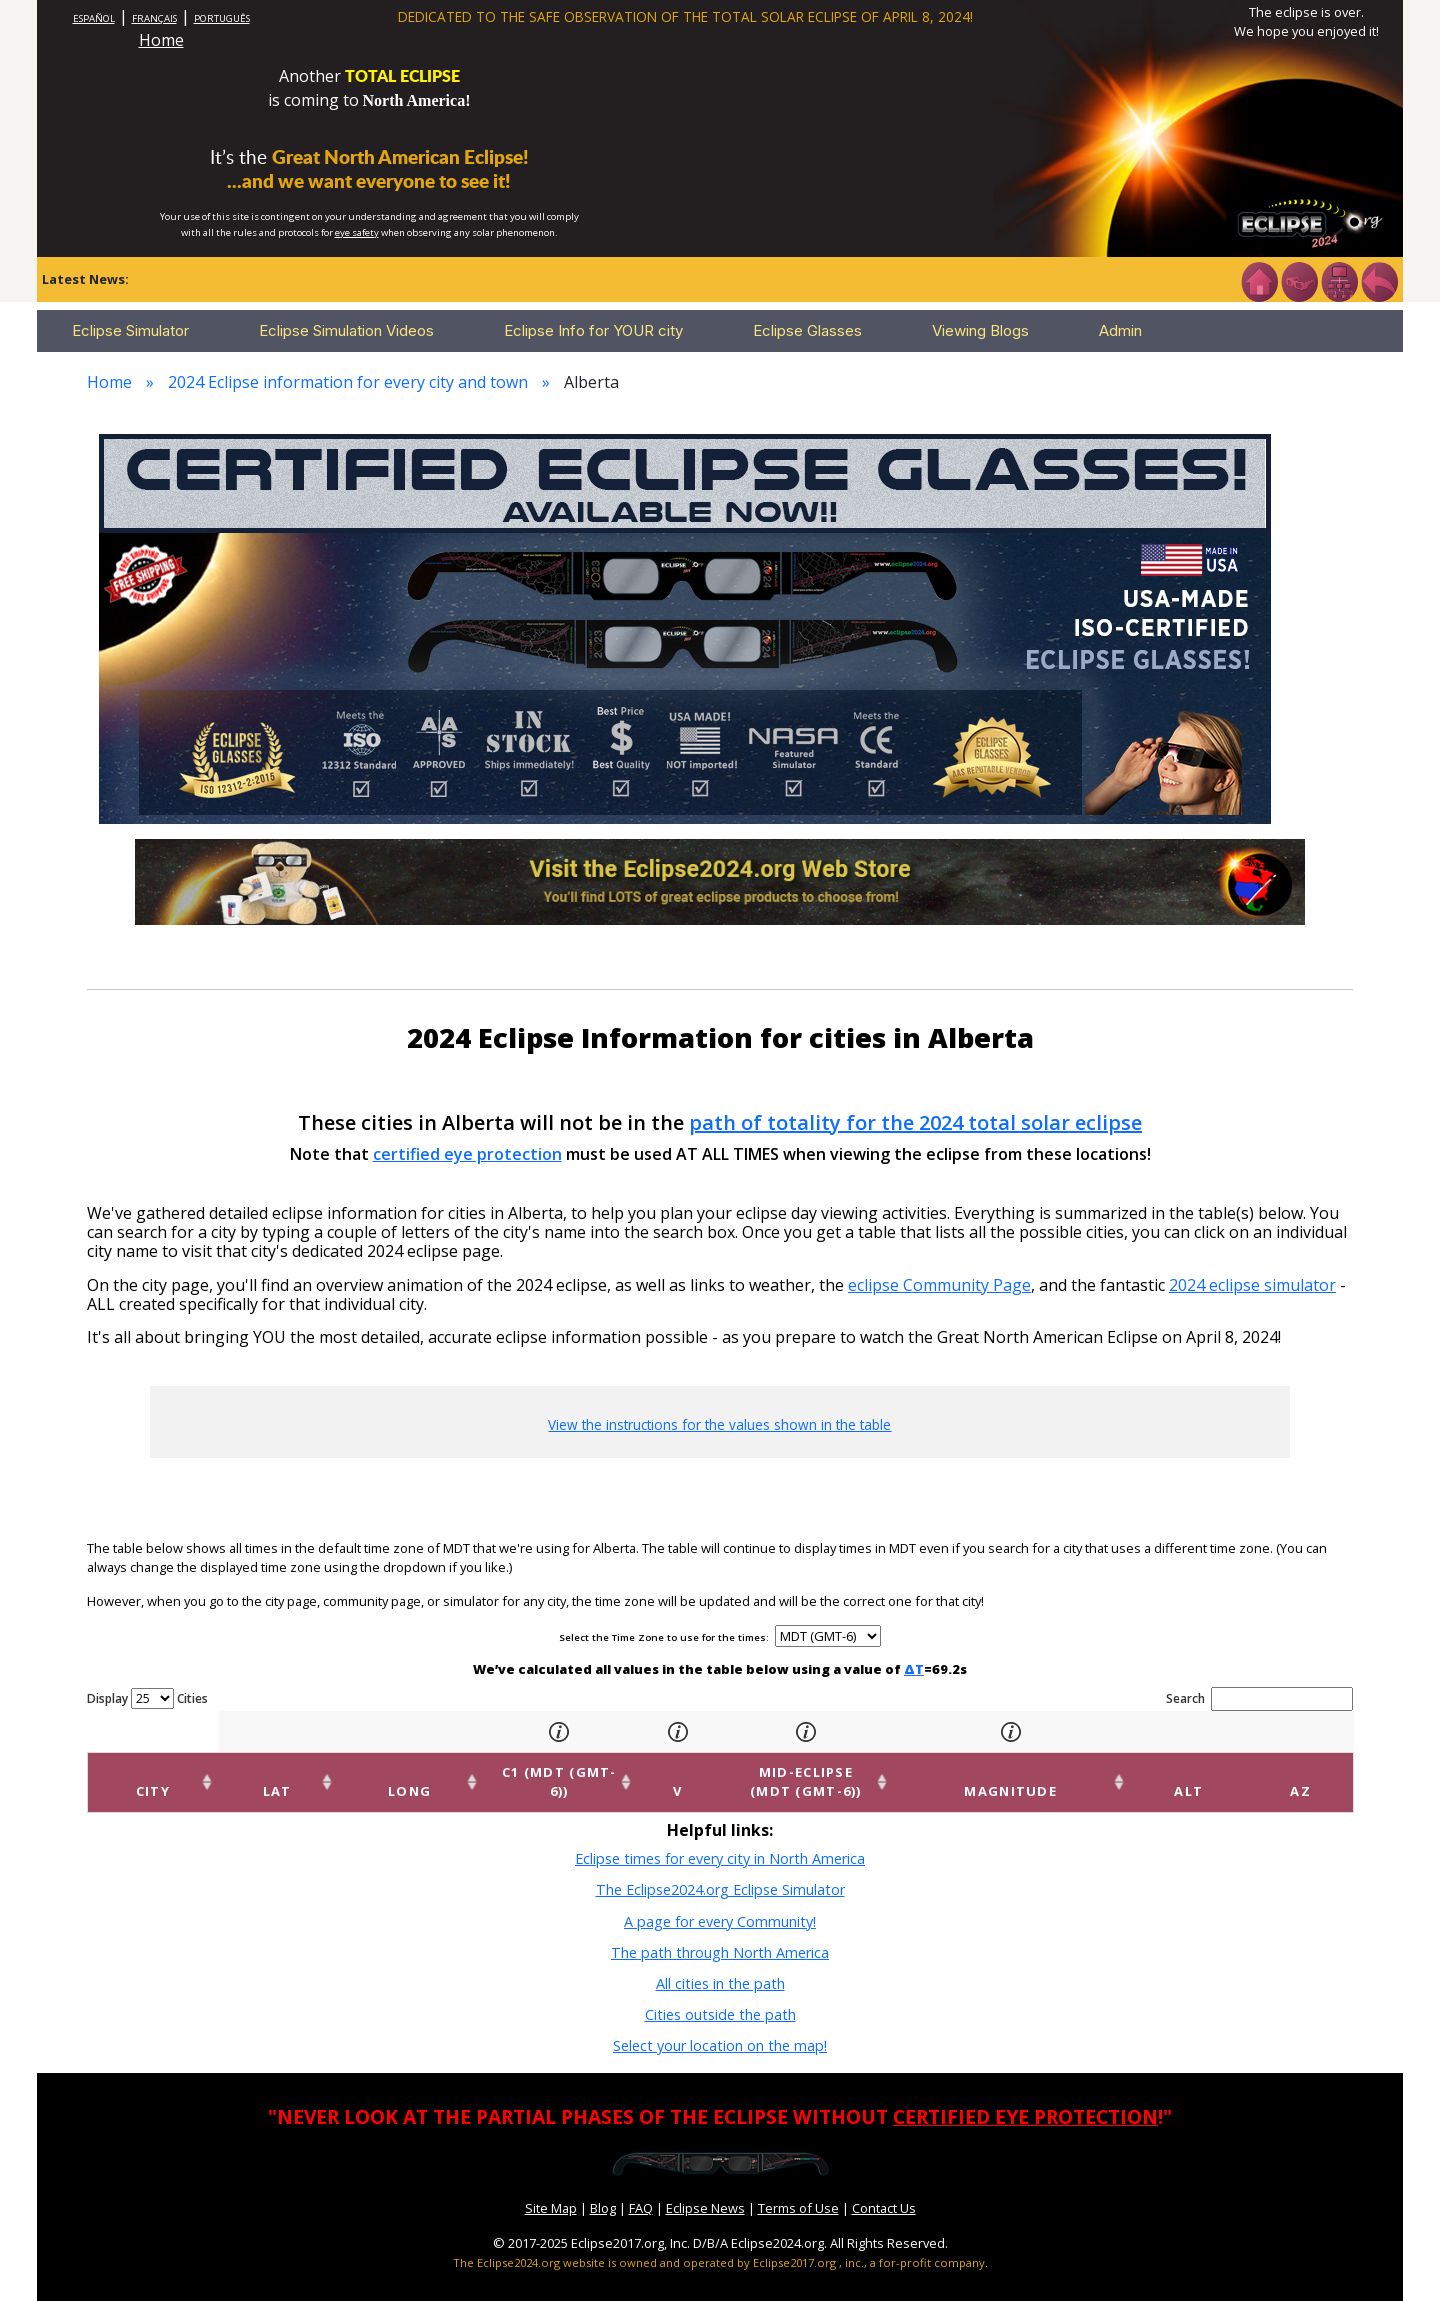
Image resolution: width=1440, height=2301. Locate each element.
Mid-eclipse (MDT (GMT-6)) (842, 1772)
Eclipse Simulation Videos (346, 330)
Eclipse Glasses (807, 330)
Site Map (551, 2189)
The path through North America (720, 1932)
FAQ (641, 2189)
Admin (1120, 330)
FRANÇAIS (154, 18)
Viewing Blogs (980, 330)
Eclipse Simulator (130, 330)
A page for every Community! (720, 1901)
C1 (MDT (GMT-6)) (497, 1772)
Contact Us (884, 2189)
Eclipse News (705, 2189)
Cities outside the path (720, 1995)
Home (161, 40)
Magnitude (1097, 1772)
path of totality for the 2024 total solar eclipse (915, 1122)
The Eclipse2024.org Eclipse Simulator (720, 1870)
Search (1259, 1699)
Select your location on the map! (720, 2026)
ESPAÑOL (94, 18)
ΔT (914, 1669)
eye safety (357, 232)
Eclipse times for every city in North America (720, 1839)
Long (326, 1772)
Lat (228, 1772)
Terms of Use (798, 2189)
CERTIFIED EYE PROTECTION (1025, 2097)
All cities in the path (720, 1964)
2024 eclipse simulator (1252, 1285)
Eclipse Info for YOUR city (593, 330)
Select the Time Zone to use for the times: (665, 1637)
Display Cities (147, 1698)
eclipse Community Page (939, 1285)
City (136, 1772)
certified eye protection (467, 1154)
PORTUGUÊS (222, 18)
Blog (603, 2189)
